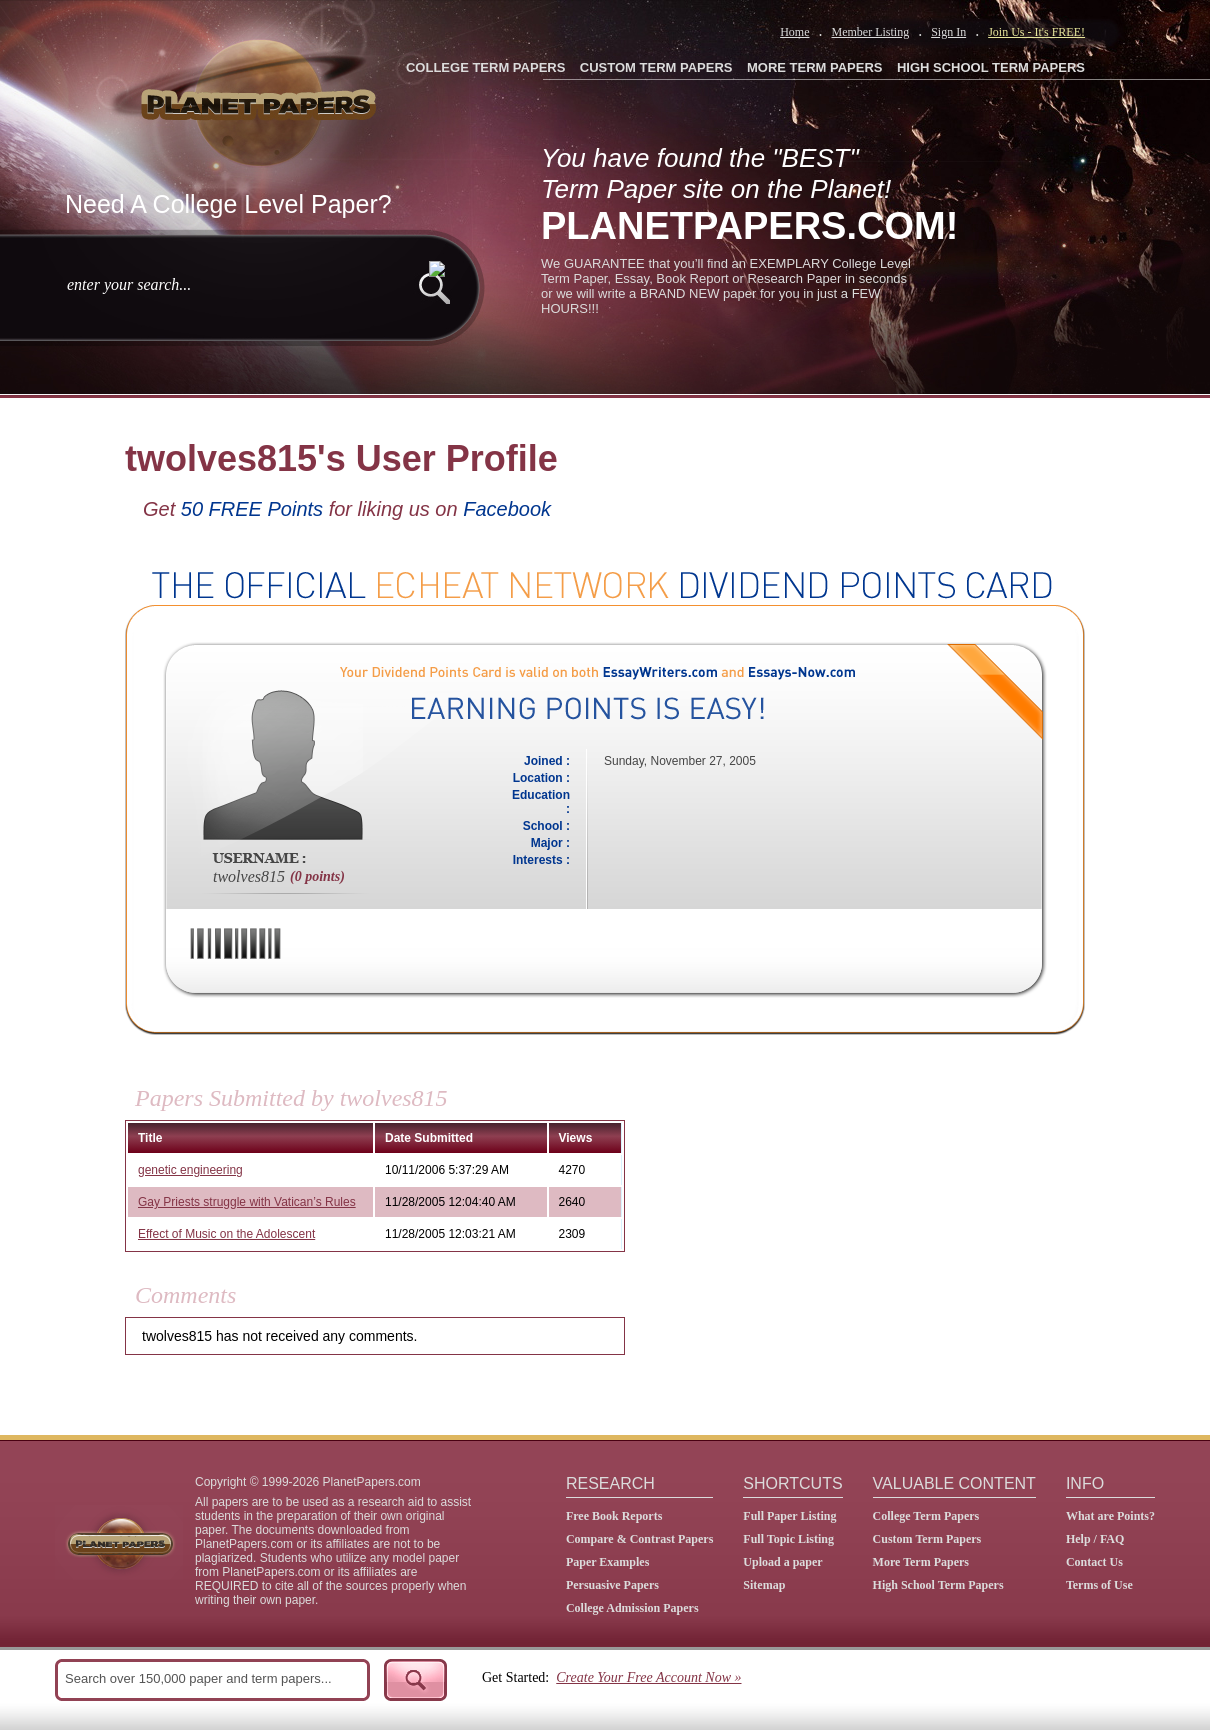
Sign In (948, 32)
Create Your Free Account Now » (648, 1677)
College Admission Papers (632, 1608)
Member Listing (870, 32)
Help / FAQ (1095, 1539)
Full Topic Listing (788, 1539)
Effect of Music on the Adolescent (226, 1234)
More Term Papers (921, 1562)
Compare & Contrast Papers (639, 1539)
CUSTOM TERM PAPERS (656, 67)
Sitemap (764, 1585)
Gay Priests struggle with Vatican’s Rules (247, 1202)
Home (794, 32)
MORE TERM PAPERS (815, 67)
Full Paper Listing (789, 1516)
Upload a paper (782, 1562)
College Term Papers (926, 1516)
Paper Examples (607, 1562)
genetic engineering (190, 1170)
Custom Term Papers (927, 1539)
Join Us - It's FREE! (1036, 32)
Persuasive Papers (612, 1585)
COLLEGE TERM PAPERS (485, 67)
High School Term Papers (938, 1585)
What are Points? (1110, 1516)
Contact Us (1094, 1562)
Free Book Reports (614, 1516)
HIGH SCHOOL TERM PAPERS (991, 67)
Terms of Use (1099, 1585)
